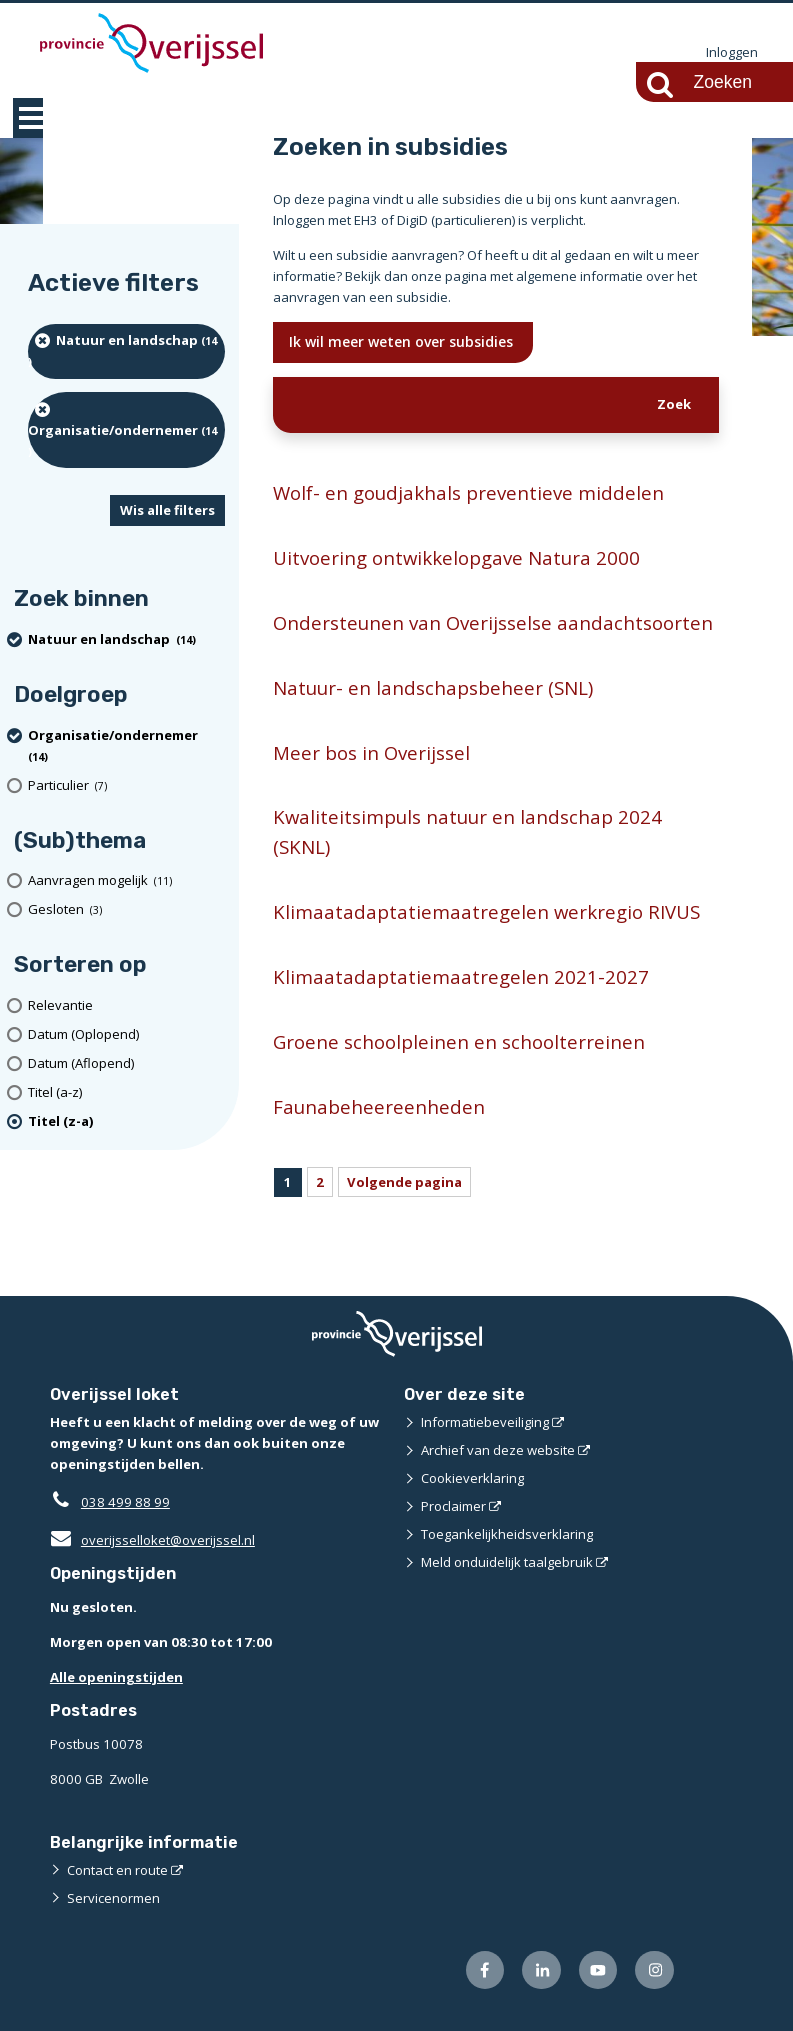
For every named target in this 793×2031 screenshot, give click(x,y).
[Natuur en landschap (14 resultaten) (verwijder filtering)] (126, 351)
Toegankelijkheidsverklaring (507, 1534)
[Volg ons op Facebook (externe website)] (485, 1970)
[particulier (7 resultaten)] (126, 785)
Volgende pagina (404, 1182)
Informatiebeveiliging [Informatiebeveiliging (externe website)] (485, 1422)
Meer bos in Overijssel (371, 752)
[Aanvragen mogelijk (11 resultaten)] (126, 881)
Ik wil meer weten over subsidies (403, 341)
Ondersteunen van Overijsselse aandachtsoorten (493, 622)
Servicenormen (113, 1898)
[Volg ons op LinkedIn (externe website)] (541, 1970)
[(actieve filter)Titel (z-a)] (126, 1121)
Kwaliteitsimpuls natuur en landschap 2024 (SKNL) (467, 831)
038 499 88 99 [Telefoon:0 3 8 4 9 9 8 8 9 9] (125, 1502)
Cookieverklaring (472, 1478)
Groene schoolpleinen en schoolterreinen (459, 1041)
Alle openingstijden (116, 1677)
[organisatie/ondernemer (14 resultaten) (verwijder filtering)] (126, 430)
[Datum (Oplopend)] (126, 1034)
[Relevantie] (126, 1005)
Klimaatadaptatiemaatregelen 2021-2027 (461, 976)
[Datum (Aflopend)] (126, 1063)
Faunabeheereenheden (379, 1106)
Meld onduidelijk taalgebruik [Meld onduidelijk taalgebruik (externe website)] (507, 1562)
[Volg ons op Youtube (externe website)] (598, 1970)
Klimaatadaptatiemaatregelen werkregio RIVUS (486, 911)
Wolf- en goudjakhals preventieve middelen (468, 492)
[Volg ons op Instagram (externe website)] (654, 1970)
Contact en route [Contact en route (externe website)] (117, 1870)
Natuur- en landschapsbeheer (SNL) (433, 687)
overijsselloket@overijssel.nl (152, 1540)
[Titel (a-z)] (126, 1092)
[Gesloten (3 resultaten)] (126, 909)
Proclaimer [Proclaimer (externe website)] (453, 1506)
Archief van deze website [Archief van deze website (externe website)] (498, 1450)
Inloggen (732, 52)
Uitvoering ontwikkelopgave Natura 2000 (456, 557)
